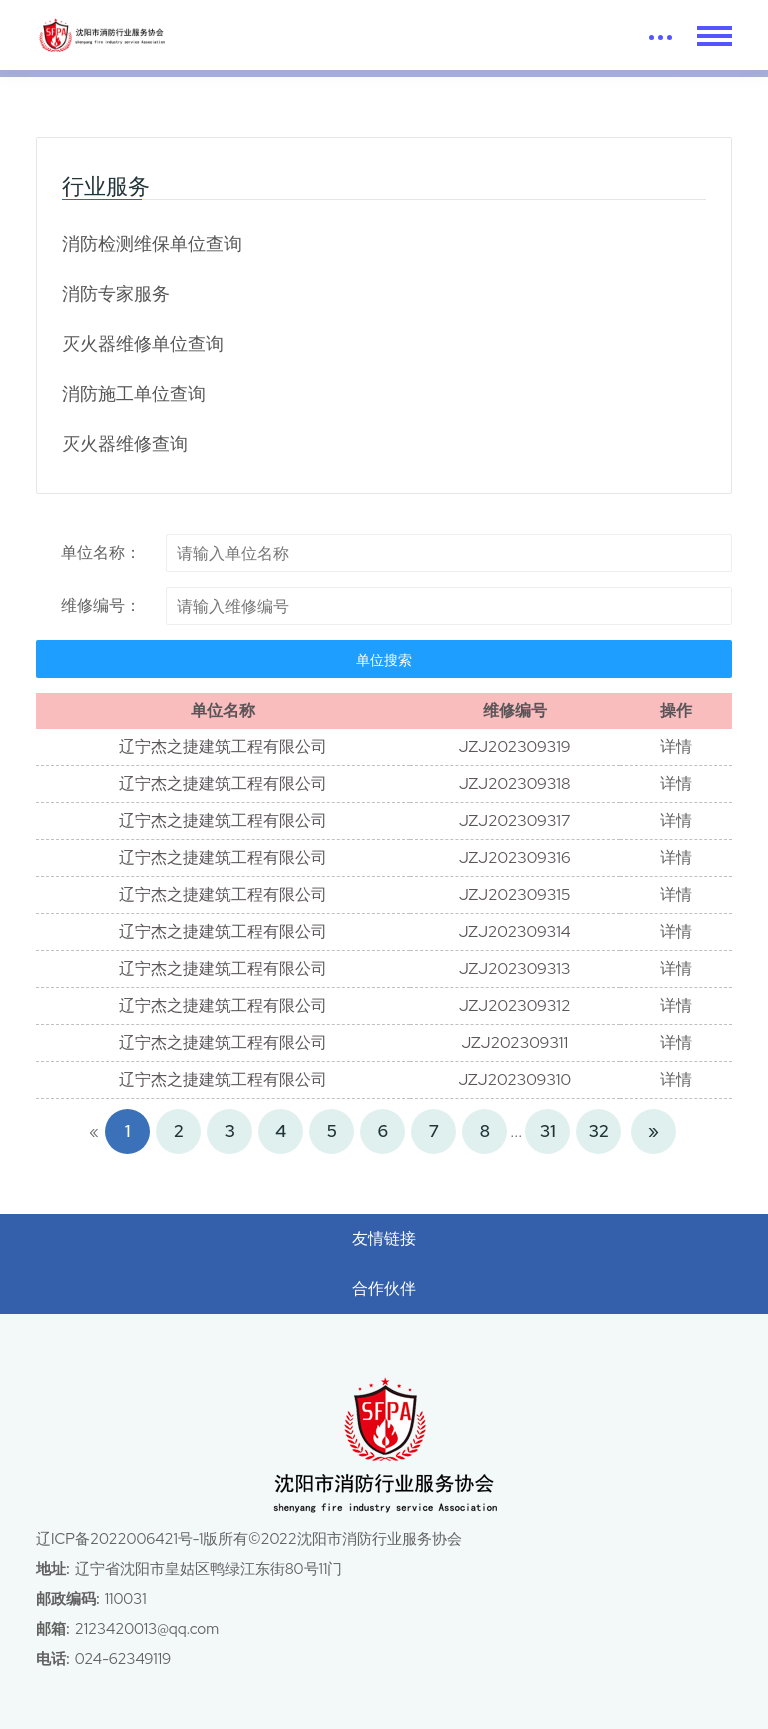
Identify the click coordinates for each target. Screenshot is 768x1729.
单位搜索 (384, 660)
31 (547, 1131)
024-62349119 (123, 1659)
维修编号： (101, 605)
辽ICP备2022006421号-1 (119, 1539)
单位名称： (101, 552)
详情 (676, 746)
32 (599, 1131)
